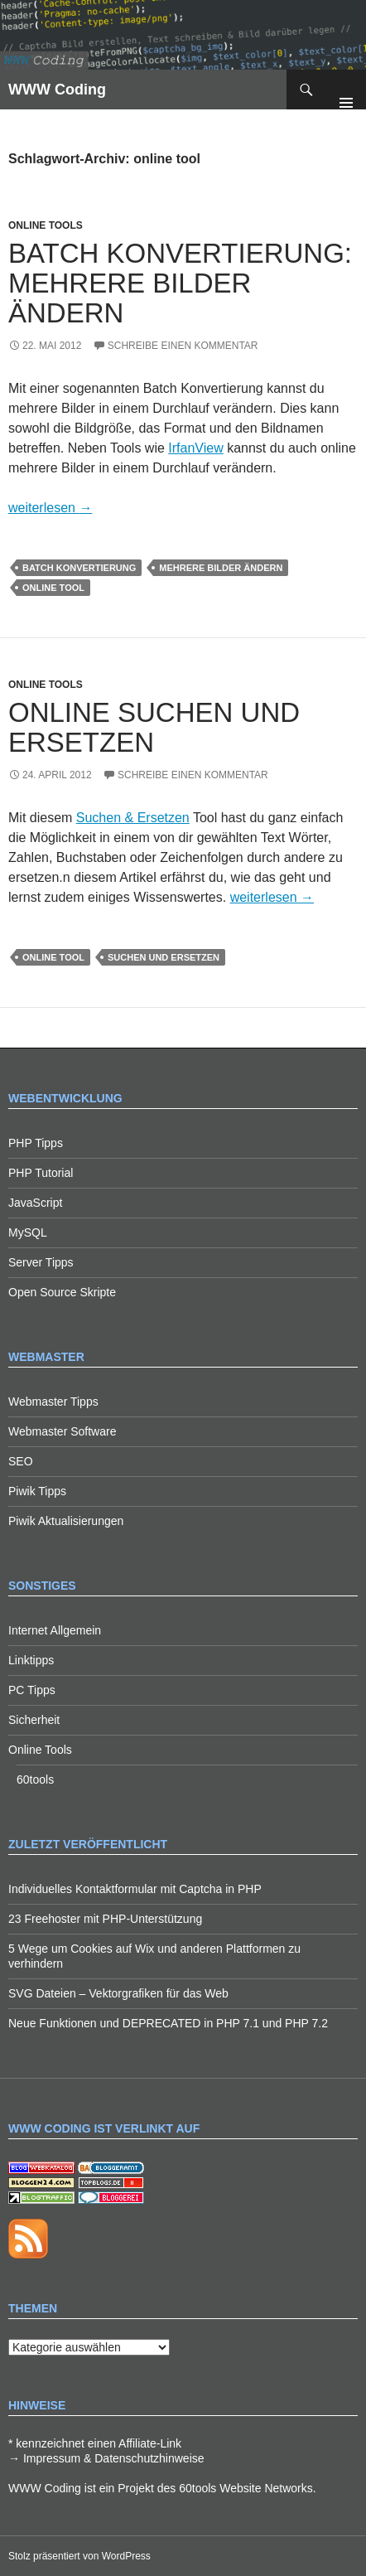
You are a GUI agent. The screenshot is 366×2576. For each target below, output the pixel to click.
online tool (53, 588)
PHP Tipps (35, 1143)
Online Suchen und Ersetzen (154, 727)
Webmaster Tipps (53, 1401)
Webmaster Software (62, 1431)
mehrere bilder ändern (220, 568)
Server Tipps (41, 1262)
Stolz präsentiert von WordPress (79, 2556)
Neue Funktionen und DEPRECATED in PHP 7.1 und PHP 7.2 (168, 2023)
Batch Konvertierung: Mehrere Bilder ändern (180, 283)
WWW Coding (57, 89)
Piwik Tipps (37, 1491)
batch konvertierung (79, 568)
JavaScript (35, 1202)
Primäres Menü (346, 89)
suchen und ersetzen (163, 957)
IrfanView (195, 448)
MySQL (27, 1232)
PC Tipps (31, 1690)
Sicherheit (34, 1719)
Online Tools (45, 225)
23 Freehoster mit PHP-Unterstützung (105, 1918)
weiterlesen (50, 508)
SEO (20, 1461)
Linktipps (31, 1660)
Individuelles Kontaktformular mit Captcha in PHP (135, 1889)
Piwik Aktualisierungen (65, 1521)
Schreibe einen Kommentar (183, 345)
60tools (35, 1779)
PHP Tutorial (40, 1172)
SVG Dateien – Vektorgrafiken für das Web (118, 1993)
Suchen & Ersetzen (133, 818)
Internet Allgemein (54, 1630)
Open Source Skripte (62, 1292)
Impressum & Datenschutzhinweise (114, 2458)
